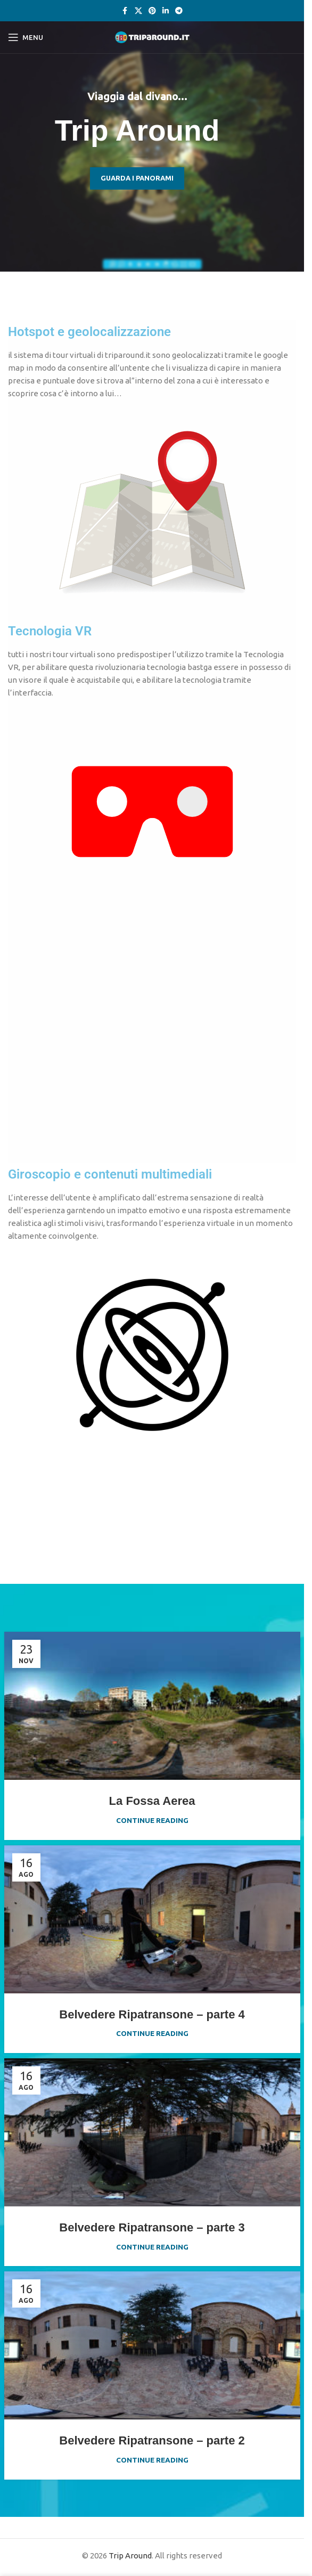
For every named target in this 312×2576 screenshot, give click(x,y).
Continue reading (152, 1820)
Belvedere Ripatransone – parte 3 (151, 2227)
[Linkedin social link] (165, 11)
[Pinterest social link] (152, 11)
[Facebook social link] (125, 11)
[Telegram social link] (179, 11)
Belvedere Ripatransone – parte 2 (151, 2440)
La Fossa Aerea (152, 1801)
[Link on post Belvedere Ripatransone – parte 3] (152, 2132)
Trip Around (130, 2555)
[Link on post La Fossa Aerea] (152, 1706)
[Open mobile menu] (25, 37)
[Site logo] (152, 36)
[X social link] (138, 11)
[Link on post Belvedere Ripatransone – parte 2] (152, 2345)
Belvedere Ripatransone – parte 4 (151, 2014)
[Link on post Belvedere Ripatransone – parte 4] (152, 1919)
